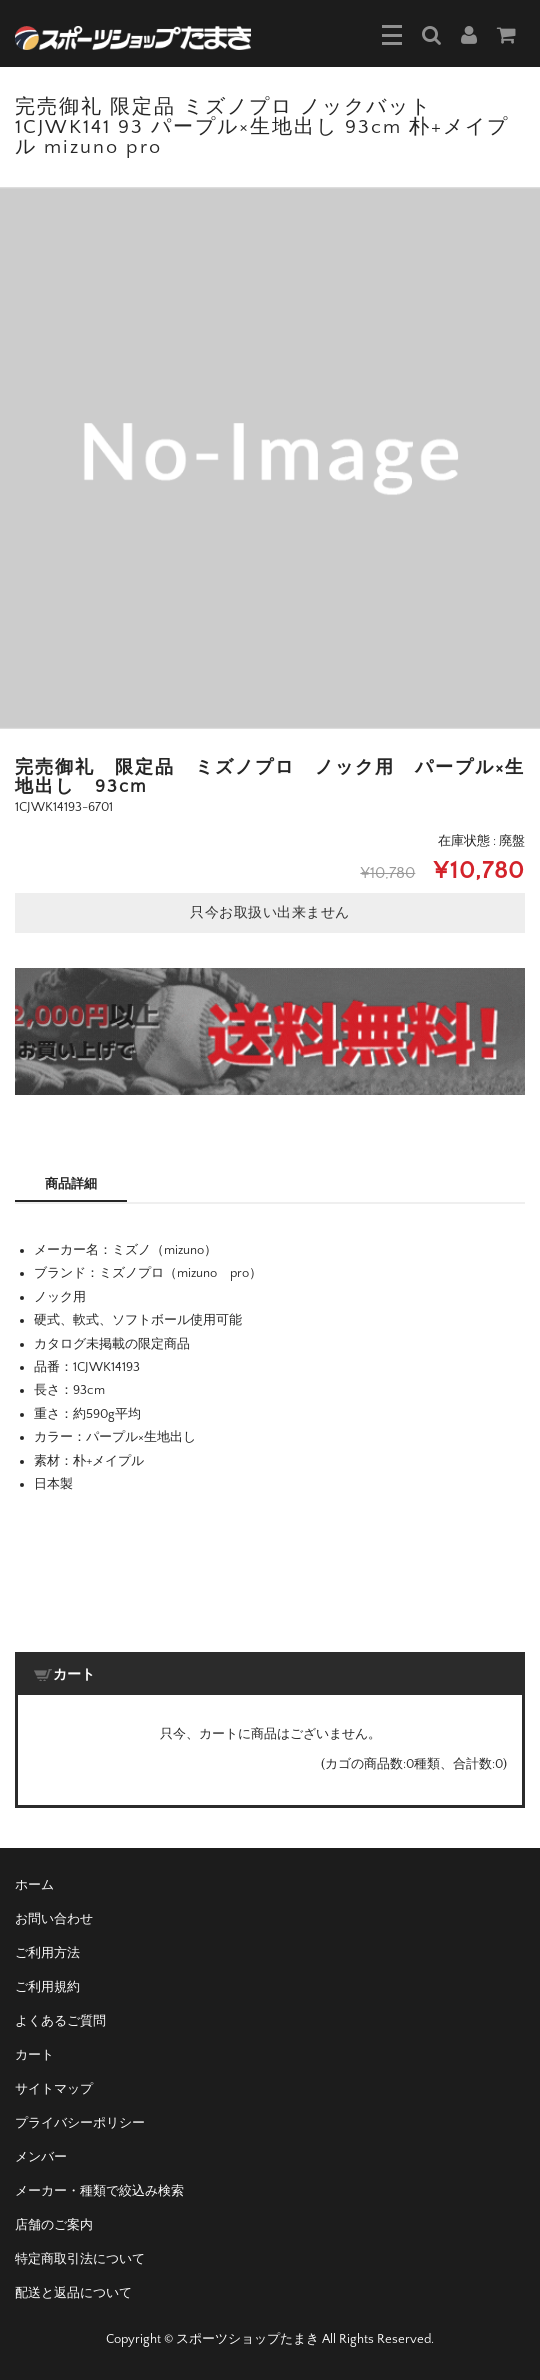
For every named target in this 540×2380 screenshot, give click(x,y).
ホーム (34, 1885)
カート (34, 2055)
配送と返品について (73, 2293)
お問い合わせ (54, 1919)
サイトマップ (54, 2089)
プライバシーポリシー (80, 2123)
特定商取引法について (80, 2259)
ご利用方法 (47, 1953)
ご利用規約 (47, 1987)
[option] (270, 458)
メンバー (41, 2157)
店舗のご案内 (54, 2225)
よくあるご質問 (60, 2021)
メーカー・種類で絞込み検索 (99, 2191)
